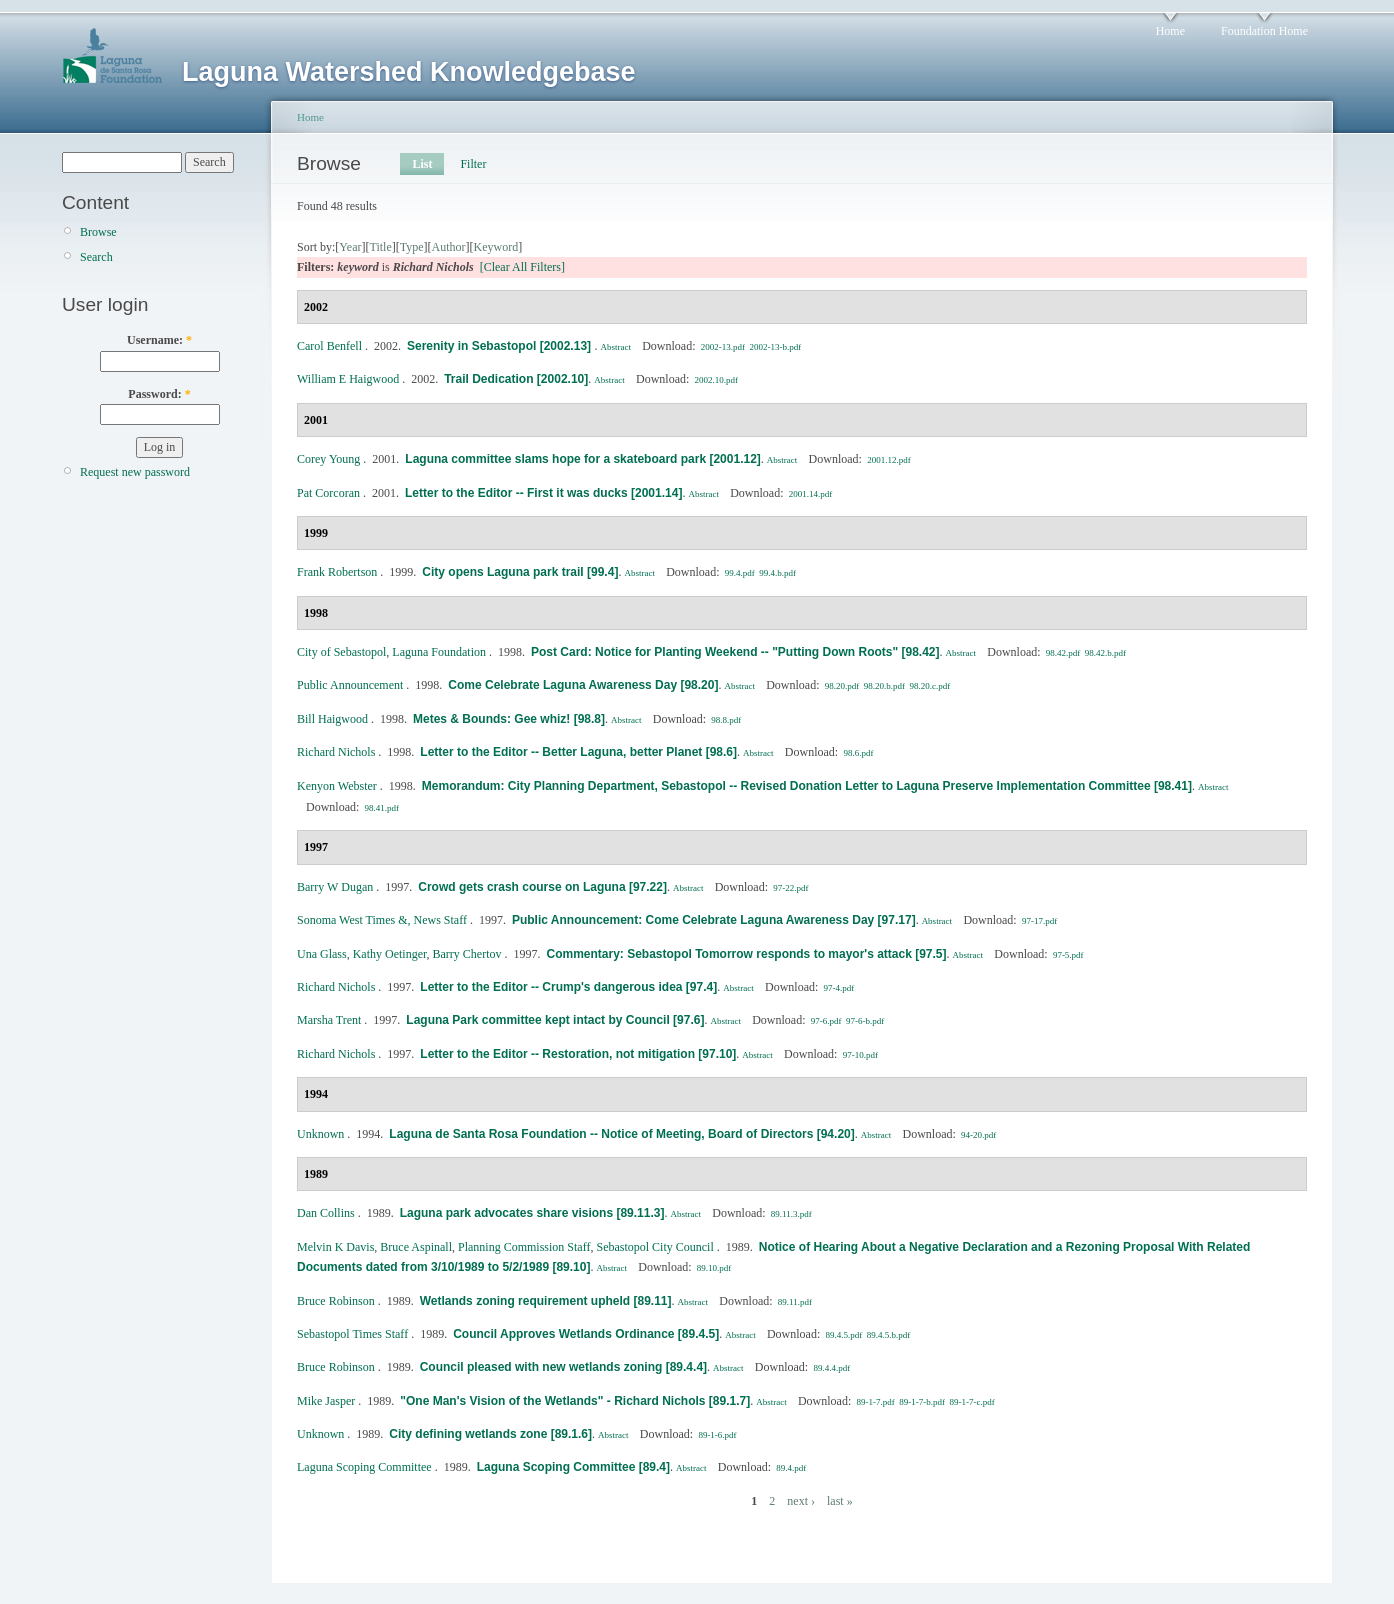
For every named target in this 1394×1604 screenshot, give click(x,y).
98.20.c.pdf (930, 686)
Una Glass (322, 954)
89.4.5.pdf (844, 1335)
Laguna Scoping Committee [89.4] (573, 1467)
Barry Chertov (467, 954)
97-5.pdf (1068, 955)
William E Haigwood (348, 379)
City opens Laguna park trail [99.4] (520, 572)
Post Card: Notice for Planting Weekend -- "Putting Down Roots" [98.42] (735, 652)
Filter (473, 164)
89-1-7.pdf (876, 1402)
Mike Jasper (326, 1401)
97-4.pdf (839, 988)
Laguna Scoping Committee (364, 1467)
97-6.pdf (826, 1021)
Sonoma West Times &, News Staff (382, 920)
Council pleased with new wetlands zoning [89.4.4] (563, 1367)
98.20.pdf (842, 686)
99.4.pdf (740, 573)
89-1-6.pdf (717, 1435)
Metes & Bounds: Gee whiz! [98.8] (509, 719)
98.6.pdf (858, 753)
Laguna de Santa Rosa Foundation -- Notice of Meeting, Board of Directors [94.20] (621, 1134)
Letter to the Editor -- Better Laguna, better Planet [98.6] (578, 752)
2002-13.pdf (723, 347)
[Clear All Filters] (522, 267)
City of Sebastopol (341, 652)
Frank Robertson (337, 572)
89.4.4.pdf (831, 1368)
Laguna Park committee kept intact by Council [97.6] (555, 1020)
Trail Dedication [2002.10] (516, 379)
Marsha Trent (329, 1020)
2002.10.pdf (717, 380)
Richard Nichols (336, 752)
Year (350, 247)
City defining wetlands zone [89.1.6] (490, 1434)
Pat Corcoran (328, 493)
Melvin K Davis (335, 1247)
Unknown (320, 1134)
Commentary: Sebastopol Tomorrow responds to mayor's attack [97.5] (746, 954)
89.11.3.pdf (791, 1214)
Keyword (496, 247)
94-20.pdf (978, 1135)
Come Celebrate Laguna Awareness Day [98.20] (583, 685)
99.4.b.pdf (777, 573)
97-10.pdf (860, 1055)
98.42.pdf (1063, 653)
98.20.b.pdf (884, 686)
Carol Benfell (329, 346)
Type (412, 247)
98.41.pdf (382, 808)
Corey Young (328, 459)
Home (1170, 31)
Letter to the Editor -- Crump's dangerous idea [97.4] (568, 987)
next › (801, 1501)
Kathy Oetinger (390, 954)
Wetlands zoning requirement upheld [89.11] (546, 1301)
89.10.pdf (714, 1268)
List (422, 164)
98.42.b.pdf (1105, 653)
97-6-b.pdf (865, 1021)
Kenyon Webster (337, 786)
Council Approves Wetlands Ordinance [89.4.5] (586, 1334)
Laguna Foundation (439, 652)
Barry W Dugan (335, 887)
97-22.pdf (790, 888)
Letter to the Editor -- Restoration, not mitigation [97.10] (578, 1054)
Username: (159, 340)
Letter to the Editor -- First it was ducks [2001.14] (543, 493)
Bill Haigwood (332, 719)
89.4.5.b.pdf (889, 1335)
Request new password (135, 472)
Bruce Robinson (336, 1301)
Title (380, 247)
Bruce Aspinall (416, 1247)
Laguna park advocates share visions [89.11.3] (532, 1213)
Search (96, 257)
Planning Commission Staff (524, 1247)
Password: (159, 394)
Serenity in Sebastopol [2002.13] (500, 346)
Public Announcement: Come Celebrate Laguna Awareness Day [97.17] (714, 920)
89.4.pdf (791, 1468)
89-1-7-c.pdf (972, 1402)
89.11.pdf (795, 1302)
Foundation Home (1264, 31)
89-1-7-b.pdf (922, 1402)
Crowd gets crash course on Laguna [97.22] (542, 887)
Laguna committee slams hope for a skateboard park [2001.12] (582, 459)
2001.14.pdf (811, 494)
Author (449, 247)
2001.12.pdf (889, 460)
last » (840, 1501)
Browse (98, 232)
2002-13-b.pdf (775, 347)
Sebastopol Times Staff (352, 1334)
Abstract (615, 347)
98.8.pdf (726, 720)
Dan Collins (326, 1213)
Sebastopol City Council (654, 1247)
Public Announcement (350, 685)
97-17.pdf (1039, 921)
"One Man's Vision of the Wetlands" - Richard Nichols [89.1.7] (575, 1401)
